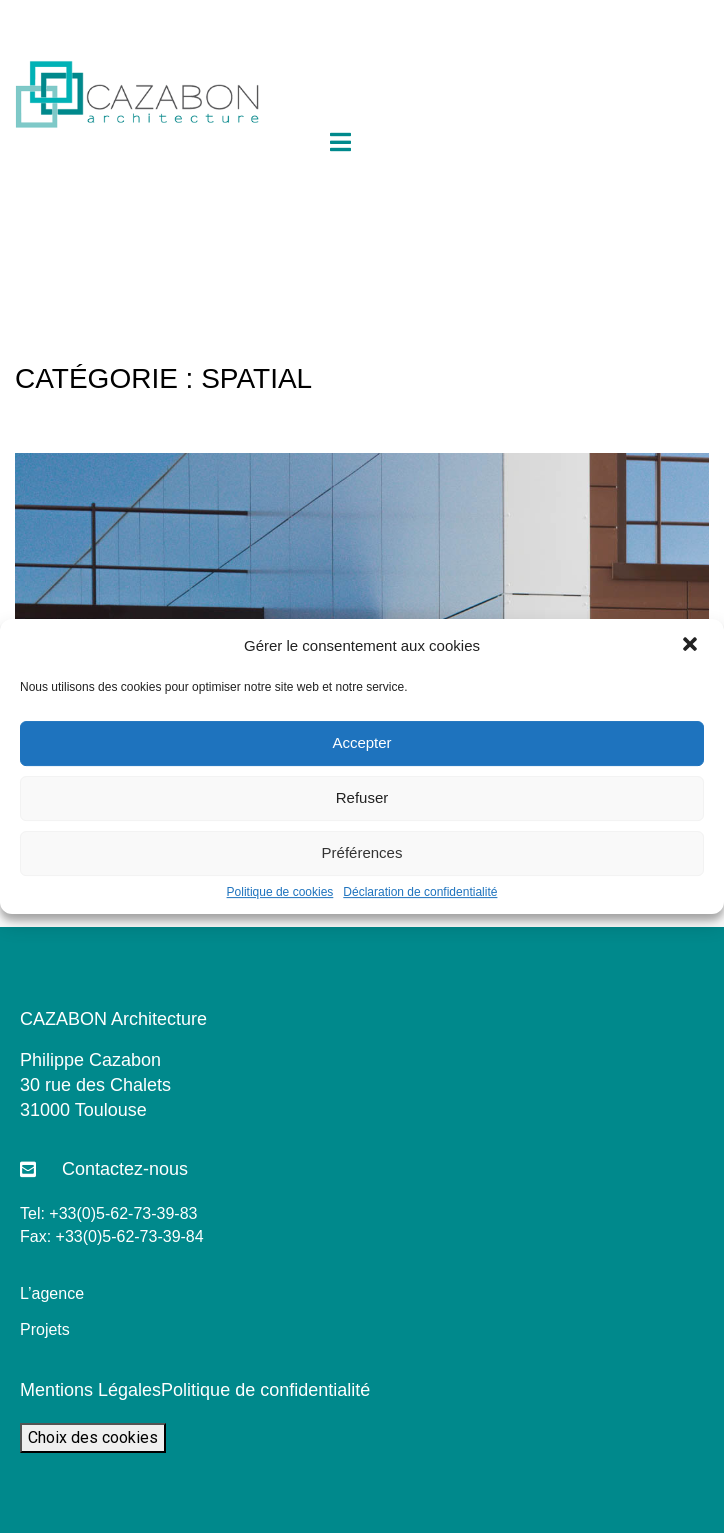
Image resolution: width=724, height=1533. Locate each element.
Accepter (361, 742)
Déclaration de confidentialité (420, 892)
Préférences (362, 852)
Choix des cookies (93, 1437)
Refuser (362, 797)
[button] (692, 646)
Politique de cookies (280, 892)
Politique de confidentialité (265, 1390)
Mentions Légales (90, 1390)
